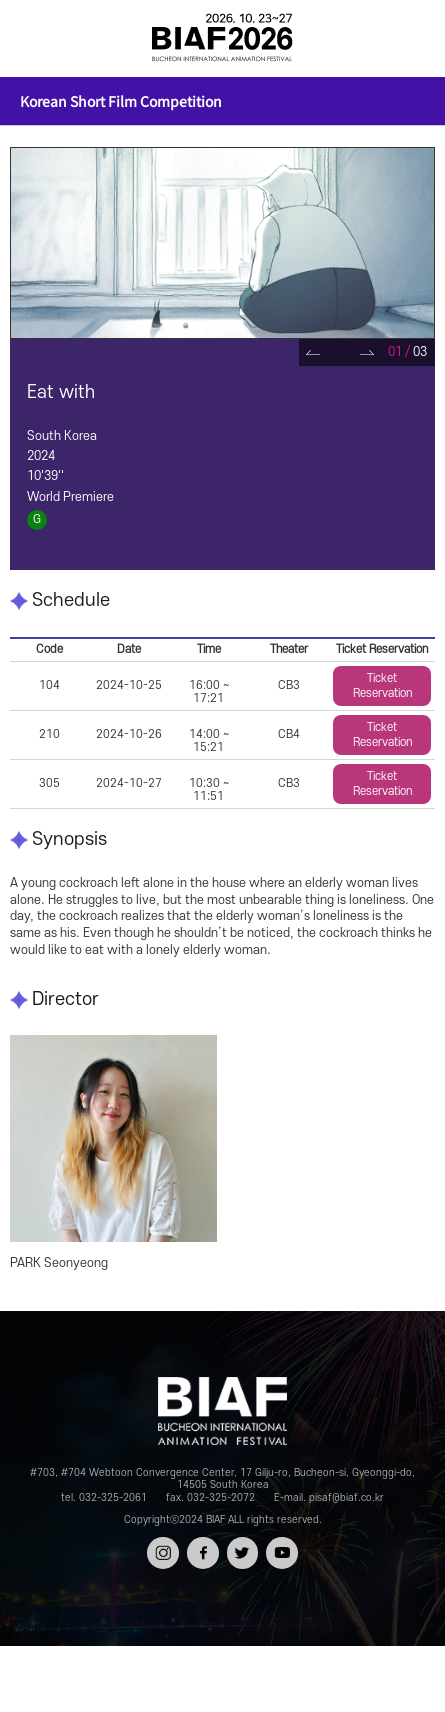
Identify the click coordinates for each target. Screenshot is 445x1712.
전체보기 (32, 38)
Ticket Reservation (382, 686)
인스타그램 (163, 1555)
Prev (312, 352)
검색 (412, 38)
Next (366, 352)
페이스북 (202, 1555)
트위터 (242, 1546)
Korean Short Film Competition (121, 101)
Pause (339, 352)
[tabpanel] (222, 243)
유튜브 (281, 1546)
